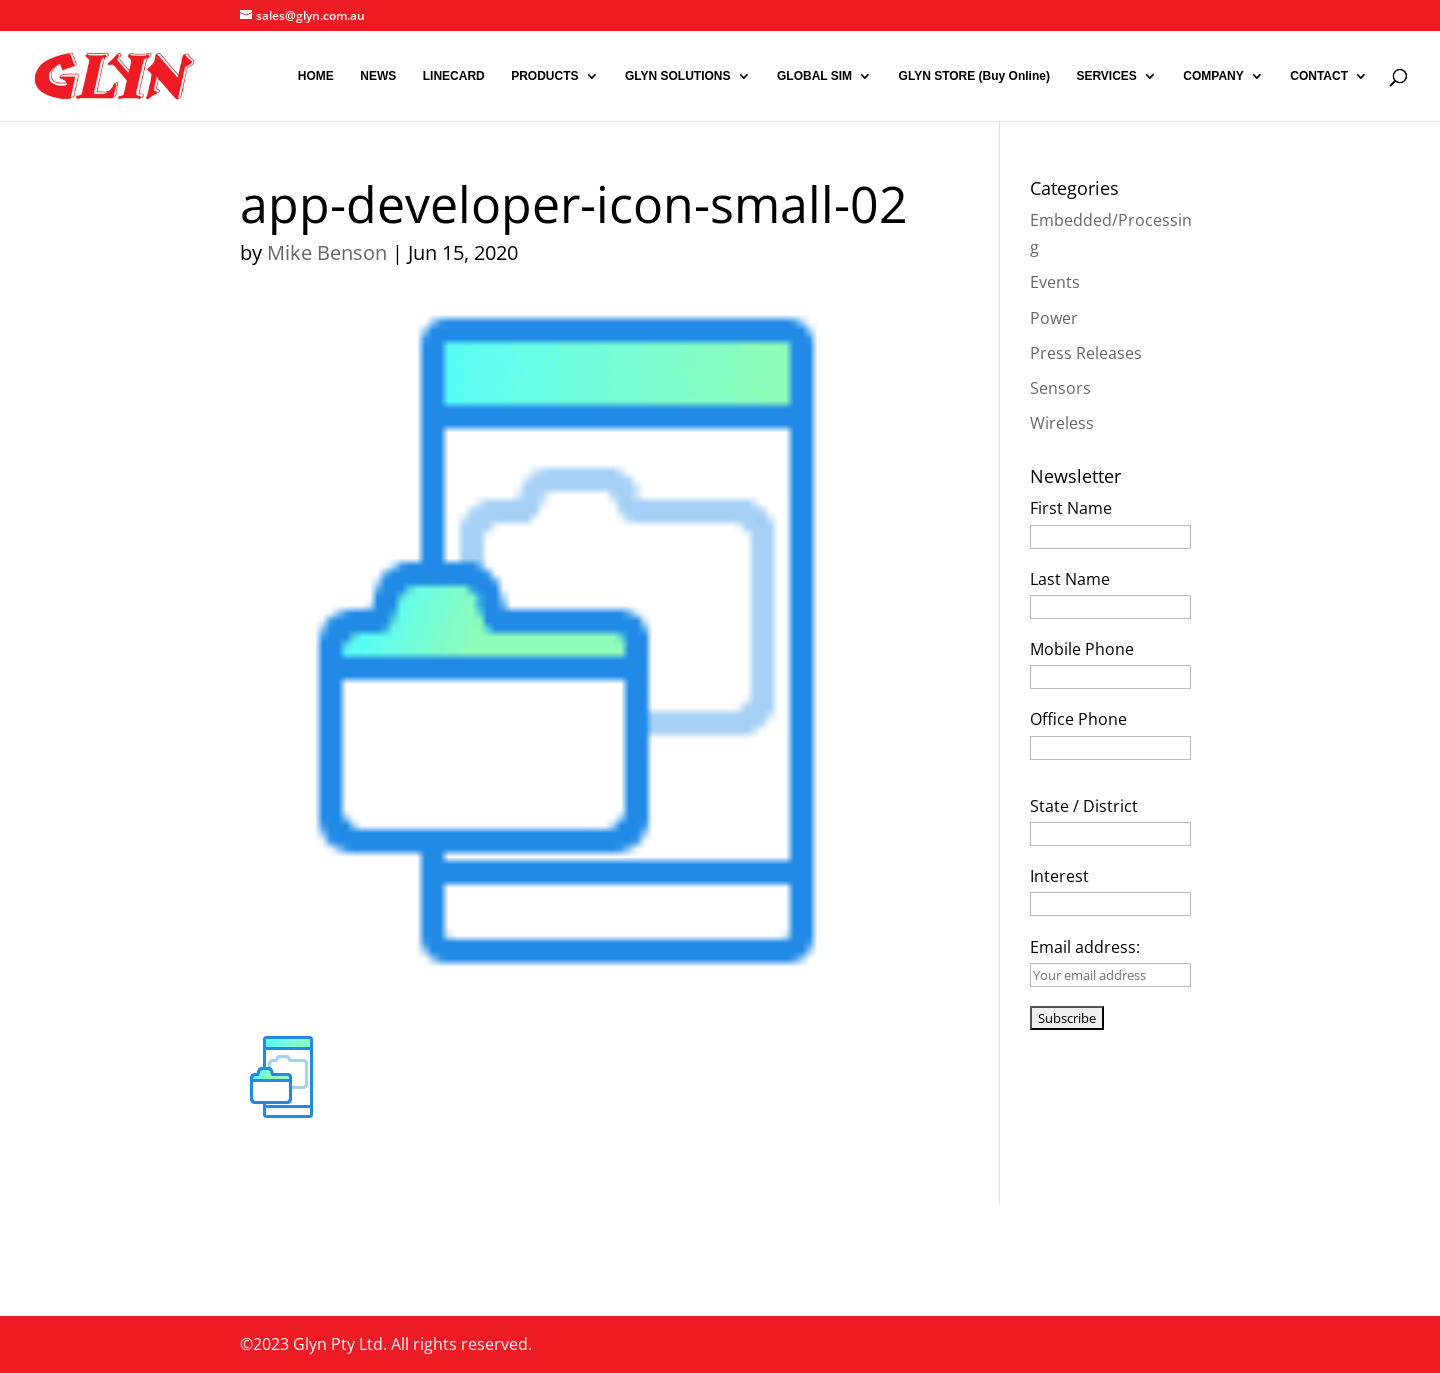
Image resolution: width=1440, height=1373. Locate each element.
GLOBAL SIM (814, 76)
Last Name (1070, 579)
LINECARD (454, 76)
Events (1055, 282)
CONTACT (1319, 76)
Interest (1059, 876)
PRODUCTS (544, 76)
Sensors (1060, 388)
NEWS (378, 76)
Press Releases (1086, 353)
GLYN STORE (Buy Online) (974, 76)
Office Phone (1078, 719)
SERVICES (1106, 76)
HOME (316, 76)
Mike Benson (327, 252)
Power (1054, 318)
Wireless (1062, 423)
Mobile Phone (1082, 649)
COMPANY (1213, 76)
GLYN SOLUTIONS (678, 76)
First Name (1071, 508)
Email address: (1085, 947)
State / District (1084, 806)
